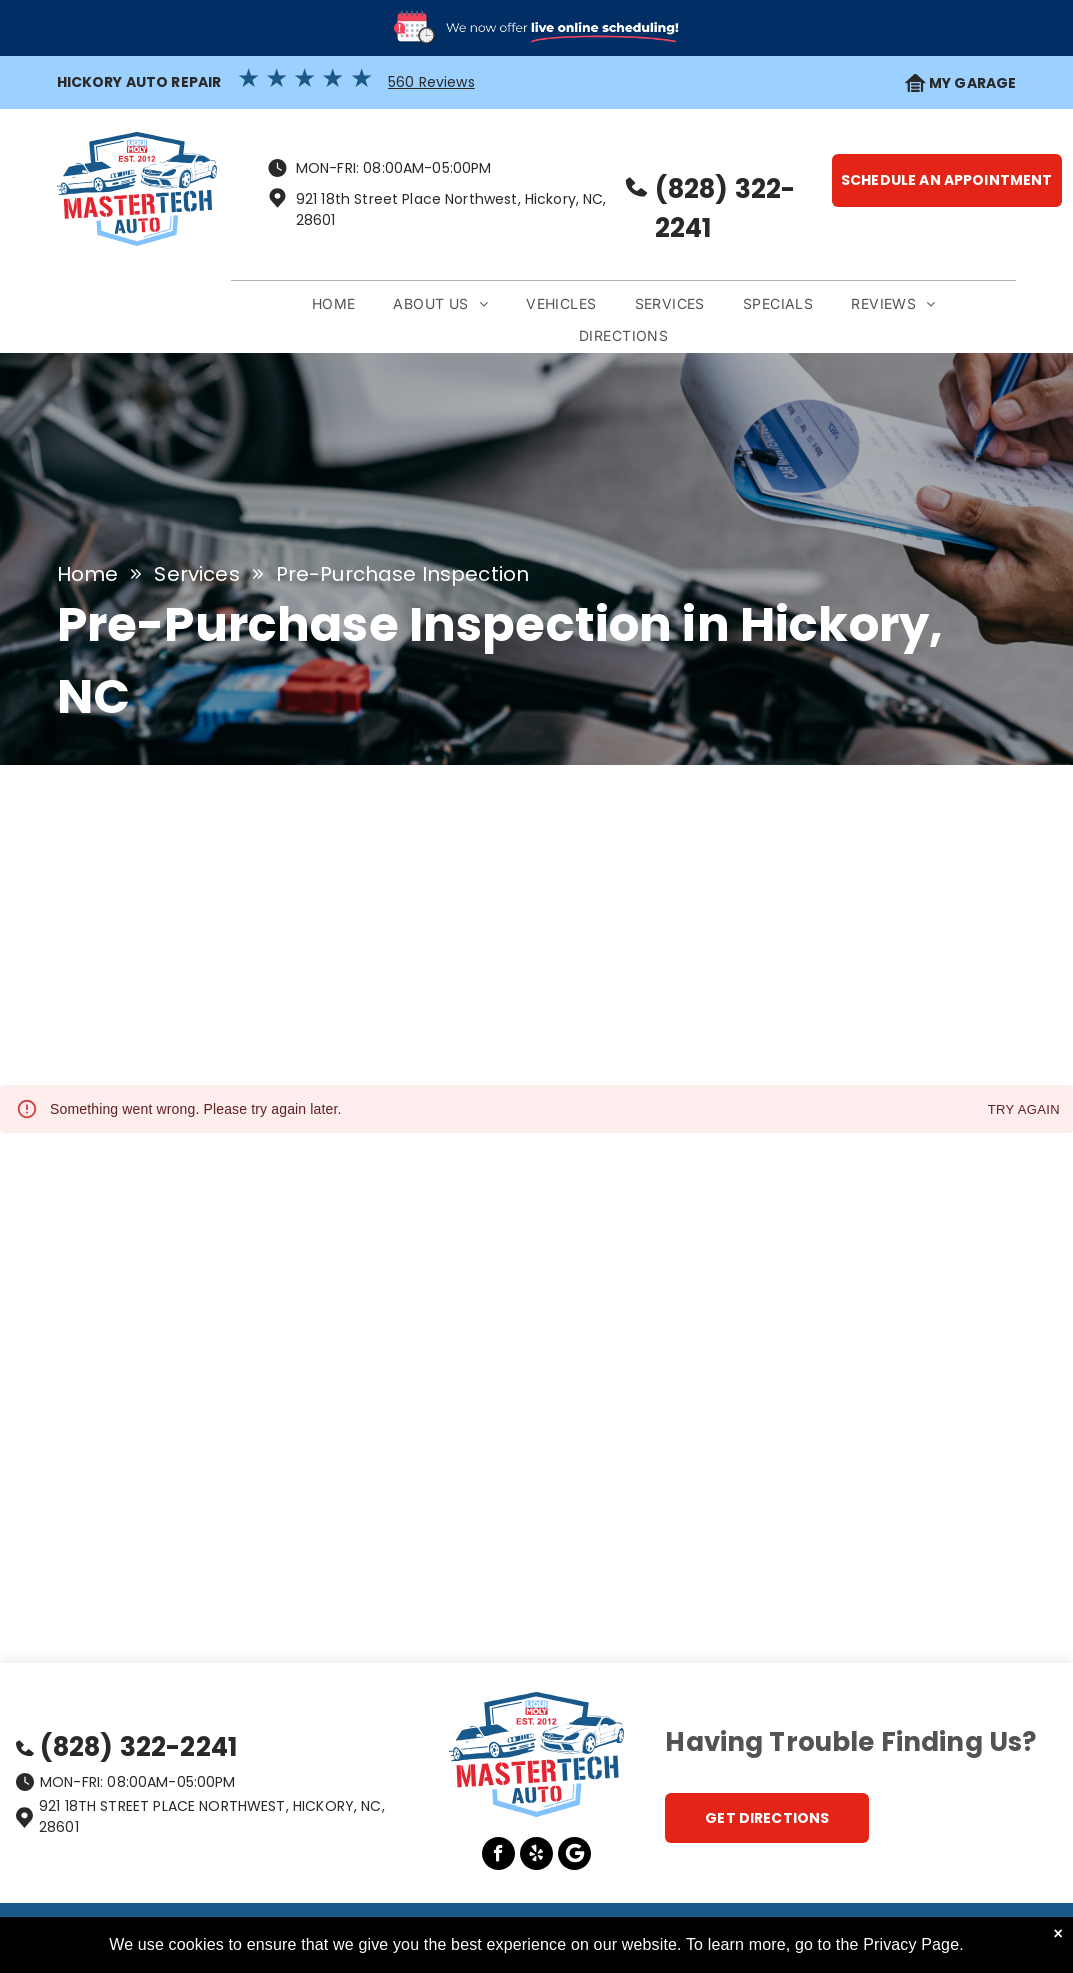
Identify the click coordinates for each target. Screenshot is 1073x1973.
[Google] (574, 1856)
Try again (1024, 1110)
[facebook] (498, 1856)
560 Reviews (431, 82)
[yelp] (536, 1856)
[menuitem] (334, 304)
